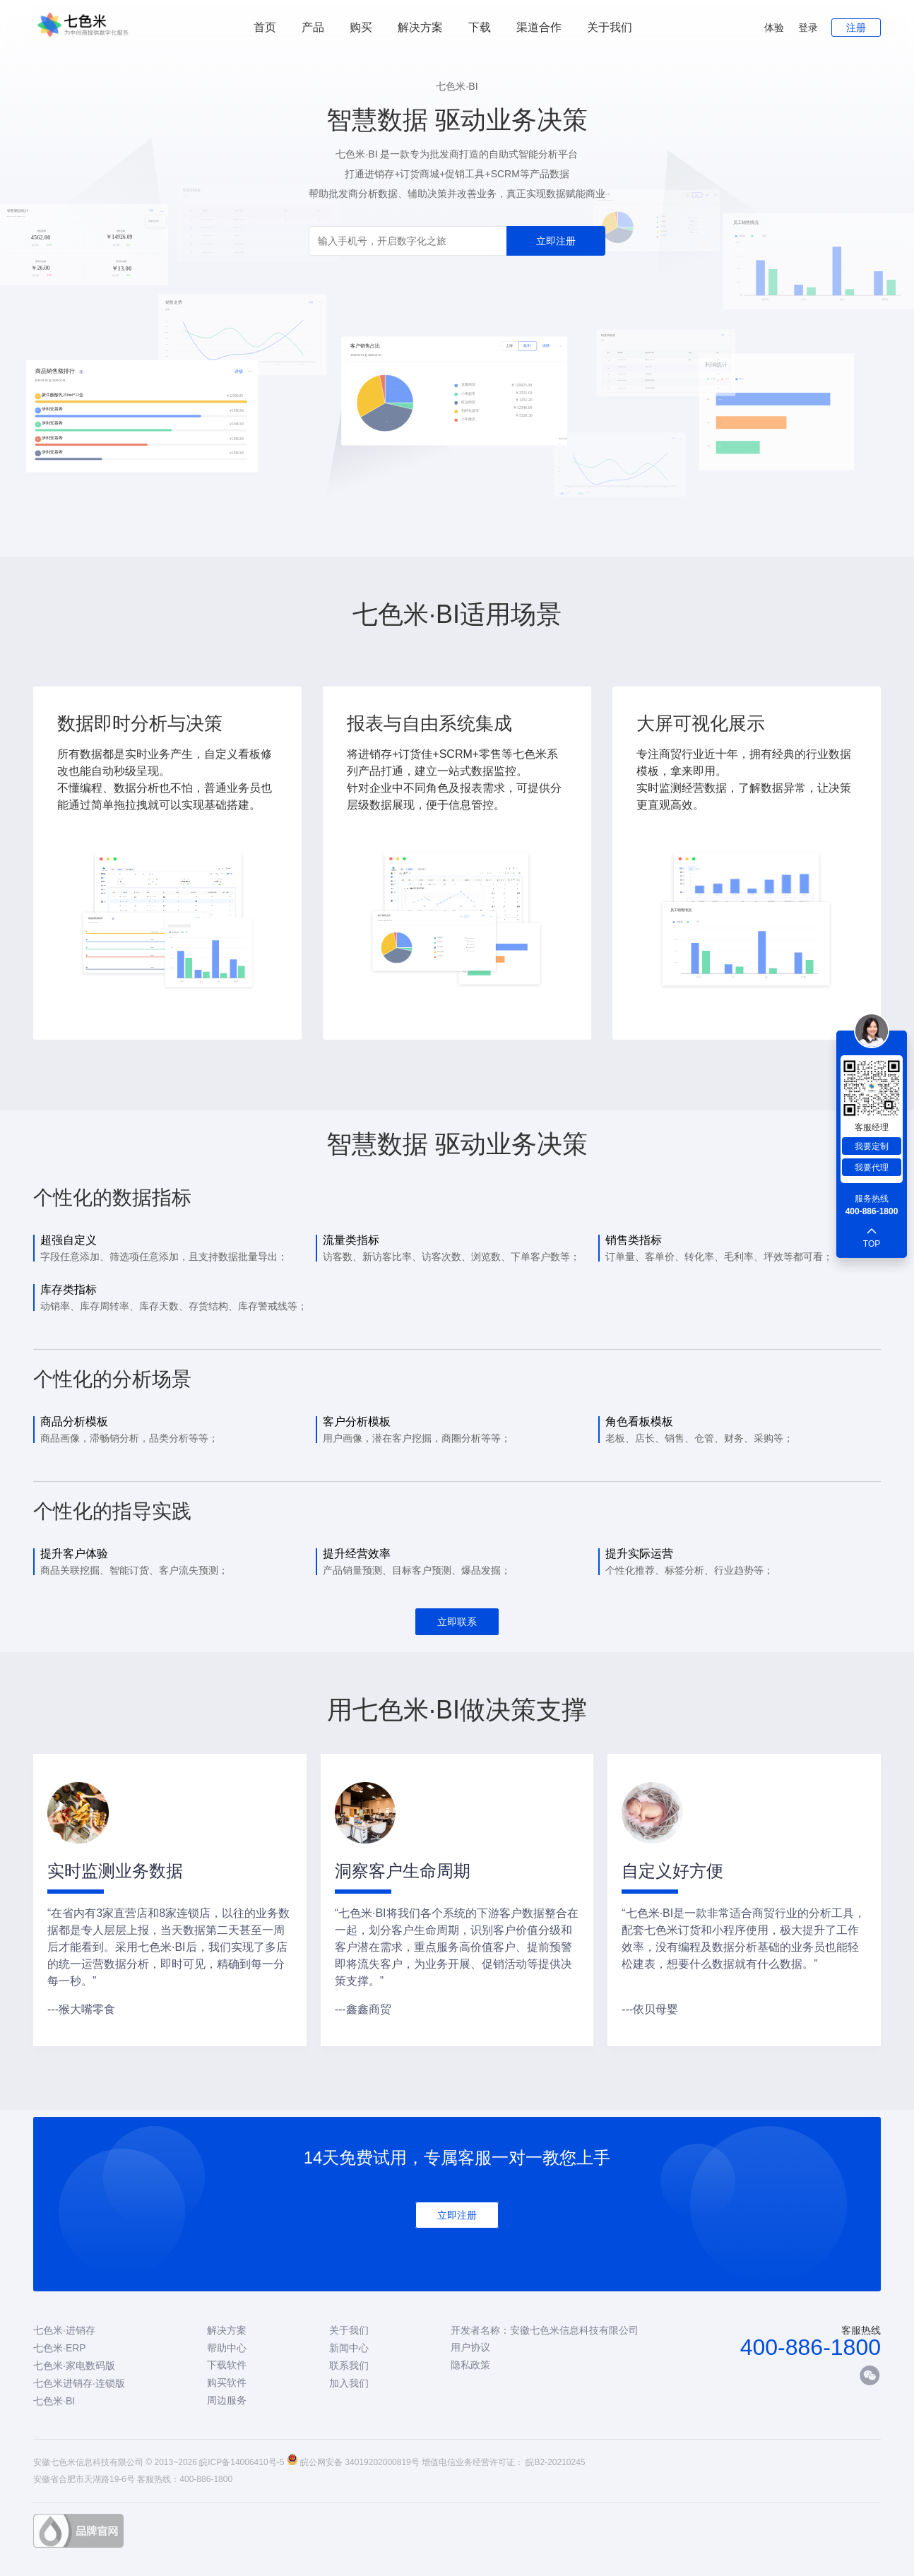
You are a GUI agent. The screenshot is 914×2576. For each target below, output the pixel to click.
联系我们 (349, 2365)
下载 (479, 27)
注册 (856, 27)
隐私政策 (470, 2364)
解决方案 (227, 2330)
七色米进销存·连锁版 (79, 2383)
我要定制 (872, 1146)
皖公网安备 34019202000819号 (360, 2462)
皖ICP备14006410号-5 (241, 2462)
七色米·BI (54, 2400)
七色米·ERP (59, 2348)
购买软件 (227, 2382)
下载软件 (227, 2364)
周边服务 (227, 2400)
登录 (808, 27)
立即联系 (457, 1621)
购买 (361, 27)
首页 (265, 27)
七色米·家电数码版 (74, 2365)
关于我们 (609, 27)
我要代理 (872, 1168)
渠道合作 (539, 27)
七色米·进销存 (64, 2330)
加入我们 (349, 2383)
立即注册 (556, 241)
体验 (774, 27)
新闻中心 (349, 2348)
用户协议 (470, 2347)
